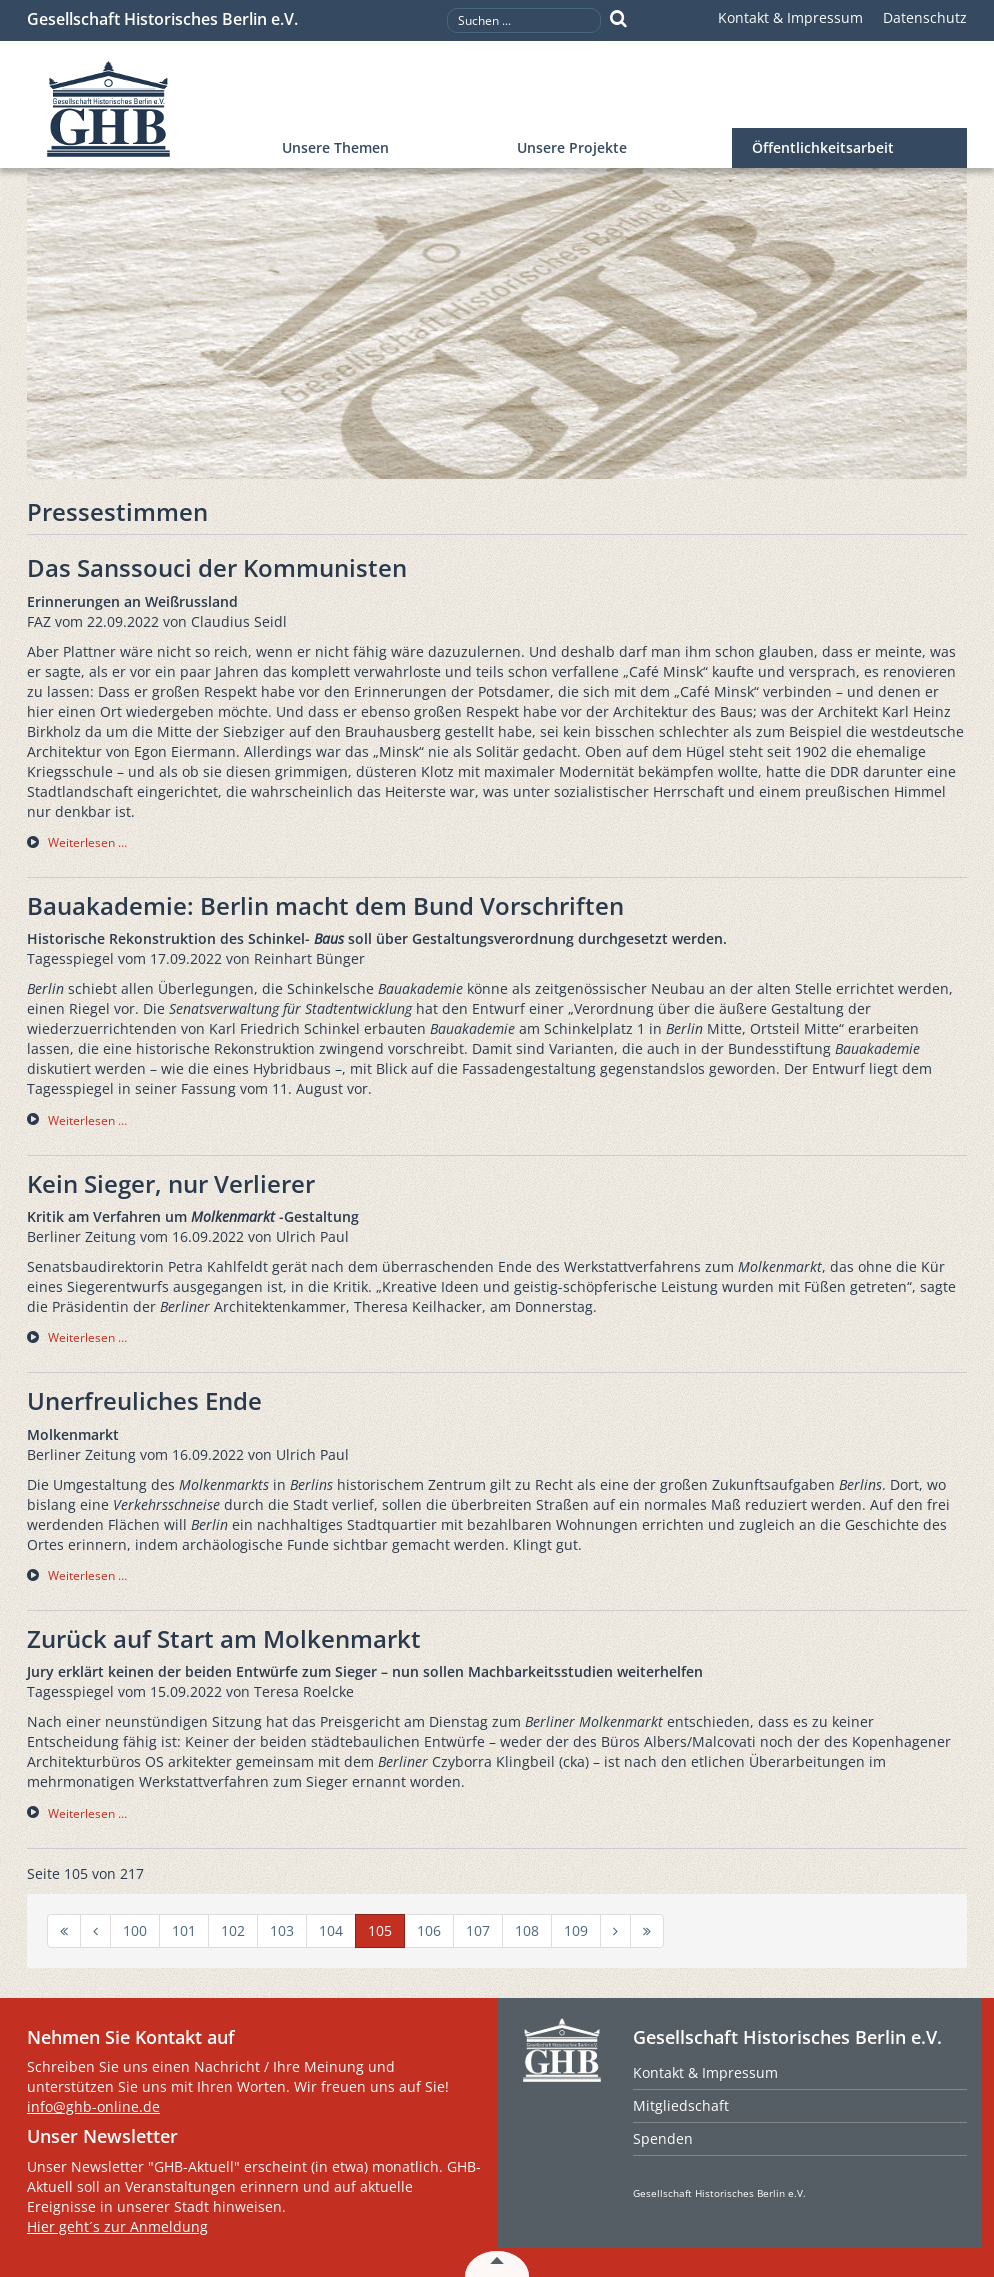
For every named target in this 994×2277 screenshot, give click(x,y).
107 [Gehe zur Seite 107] (478, 1930)
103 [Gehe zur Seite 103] (282, 1930)
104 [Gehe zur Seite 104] (331, 1930)
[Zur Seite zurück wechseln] (95, 1931)
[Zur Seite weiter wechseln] (615, 1931)
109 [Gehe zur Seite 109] (576, 1930)
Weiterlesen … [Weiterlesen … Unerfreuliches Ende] (87, 1575)
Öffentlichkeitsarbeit (823, 147)
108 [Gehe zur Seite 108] (527, 1930)
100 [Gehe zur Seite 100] (135, 1930)
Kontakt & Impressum (790, 17)
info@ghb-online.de (93, 2106)
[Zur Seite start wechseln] (64, 1931)
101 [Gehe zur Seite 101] (184, 1930)
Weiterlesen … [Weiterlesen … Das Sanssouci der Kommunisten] (87, 842)
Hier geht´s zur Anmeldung (117, 2226)
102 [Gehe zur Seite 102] (233, 1930)
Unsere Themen (335, 147)
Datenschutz (925, 17)
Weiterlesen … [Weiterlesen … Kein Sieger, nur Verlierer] (87, 1337)
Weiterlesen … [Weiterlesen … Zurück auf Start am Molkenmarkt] (87, 1813)
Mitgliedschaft (681, 2105)
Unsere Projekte (572, 147)
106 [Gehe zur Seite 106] (429, 1930)
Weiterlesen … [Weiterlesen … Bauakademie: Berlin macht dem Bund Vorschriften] (87, 1120)
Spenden (663, 2138)
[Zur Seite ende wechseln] (647, 1931)
